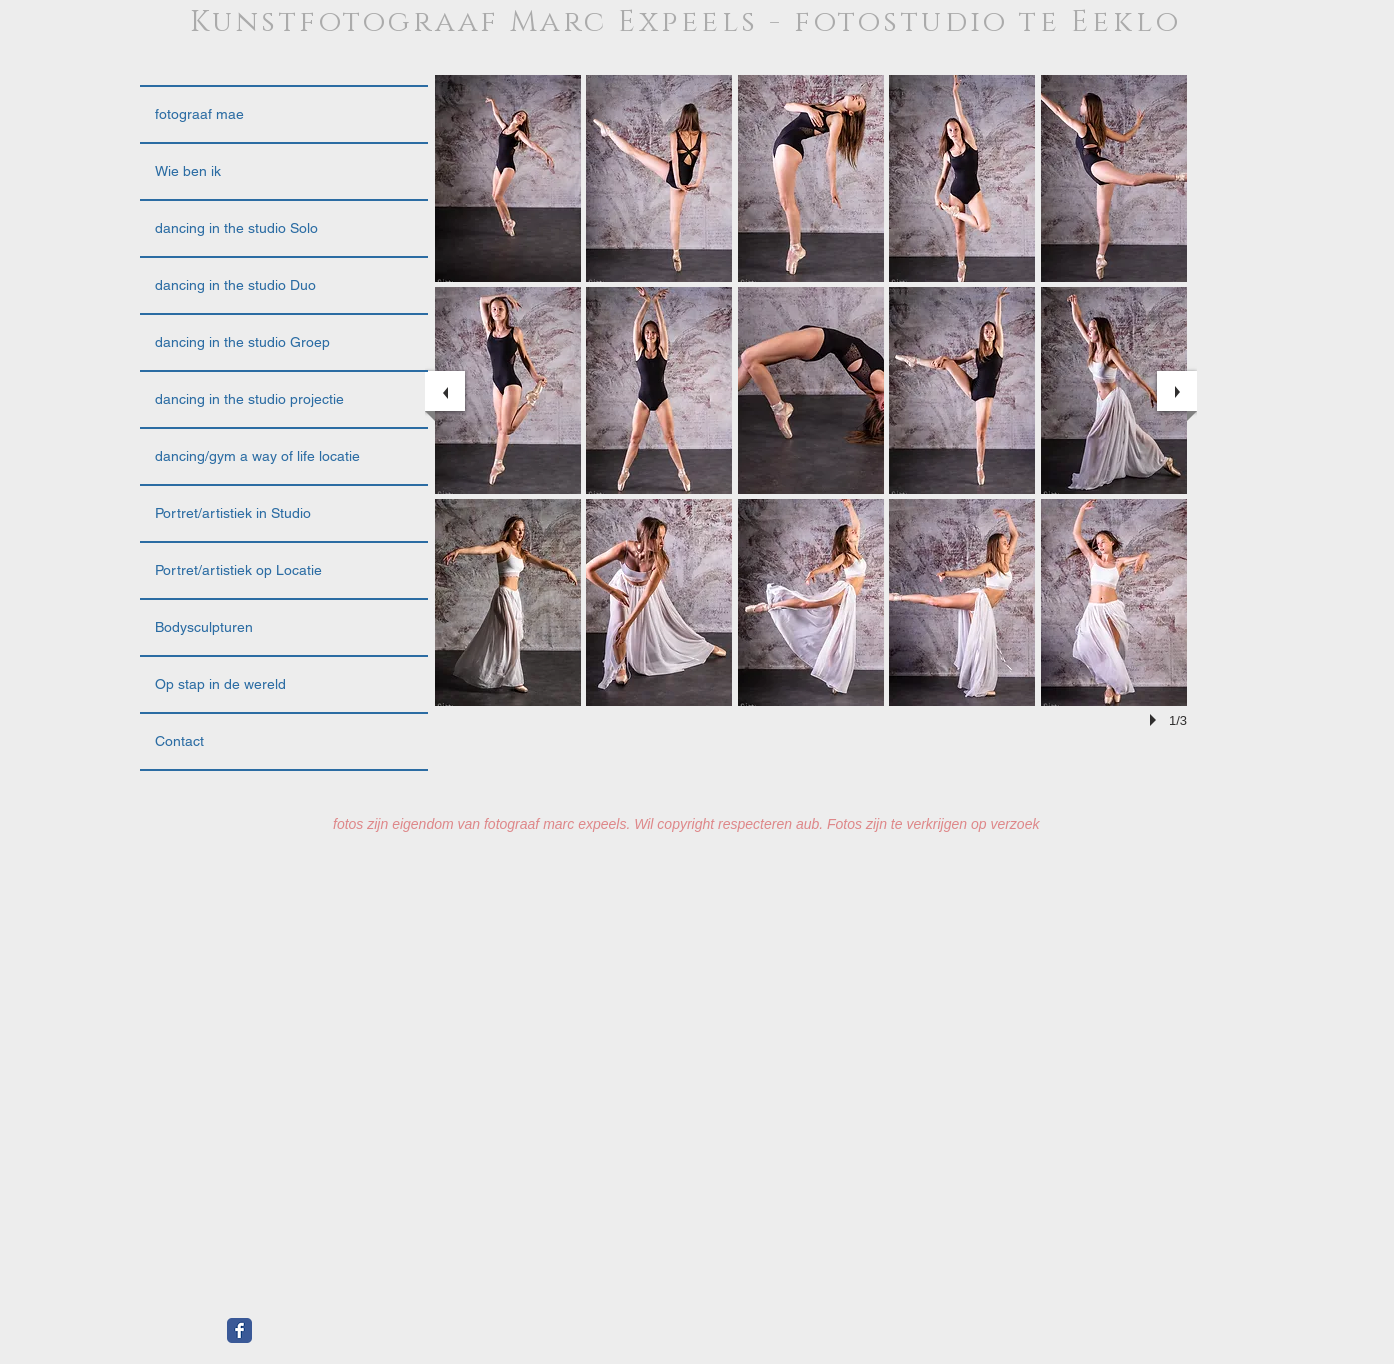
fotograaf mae (199, 114)
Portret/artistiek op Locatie (238, 570)
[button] (508, 178)
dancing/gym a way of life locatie (257, 456)
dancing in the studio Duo (235, 285)
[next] (1177, 391)
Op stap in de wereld (220, 684)
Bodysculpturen (204, 627)
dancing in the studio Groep (242, 342)
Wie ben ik (188, 171)
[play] (1156, 720)
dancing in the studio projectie (249, 399)
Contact (179, 741)
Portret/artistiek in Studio (233, 513)
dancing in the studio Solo (236, 228)
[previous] (445, 391)
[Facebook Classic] (239, 1330)
